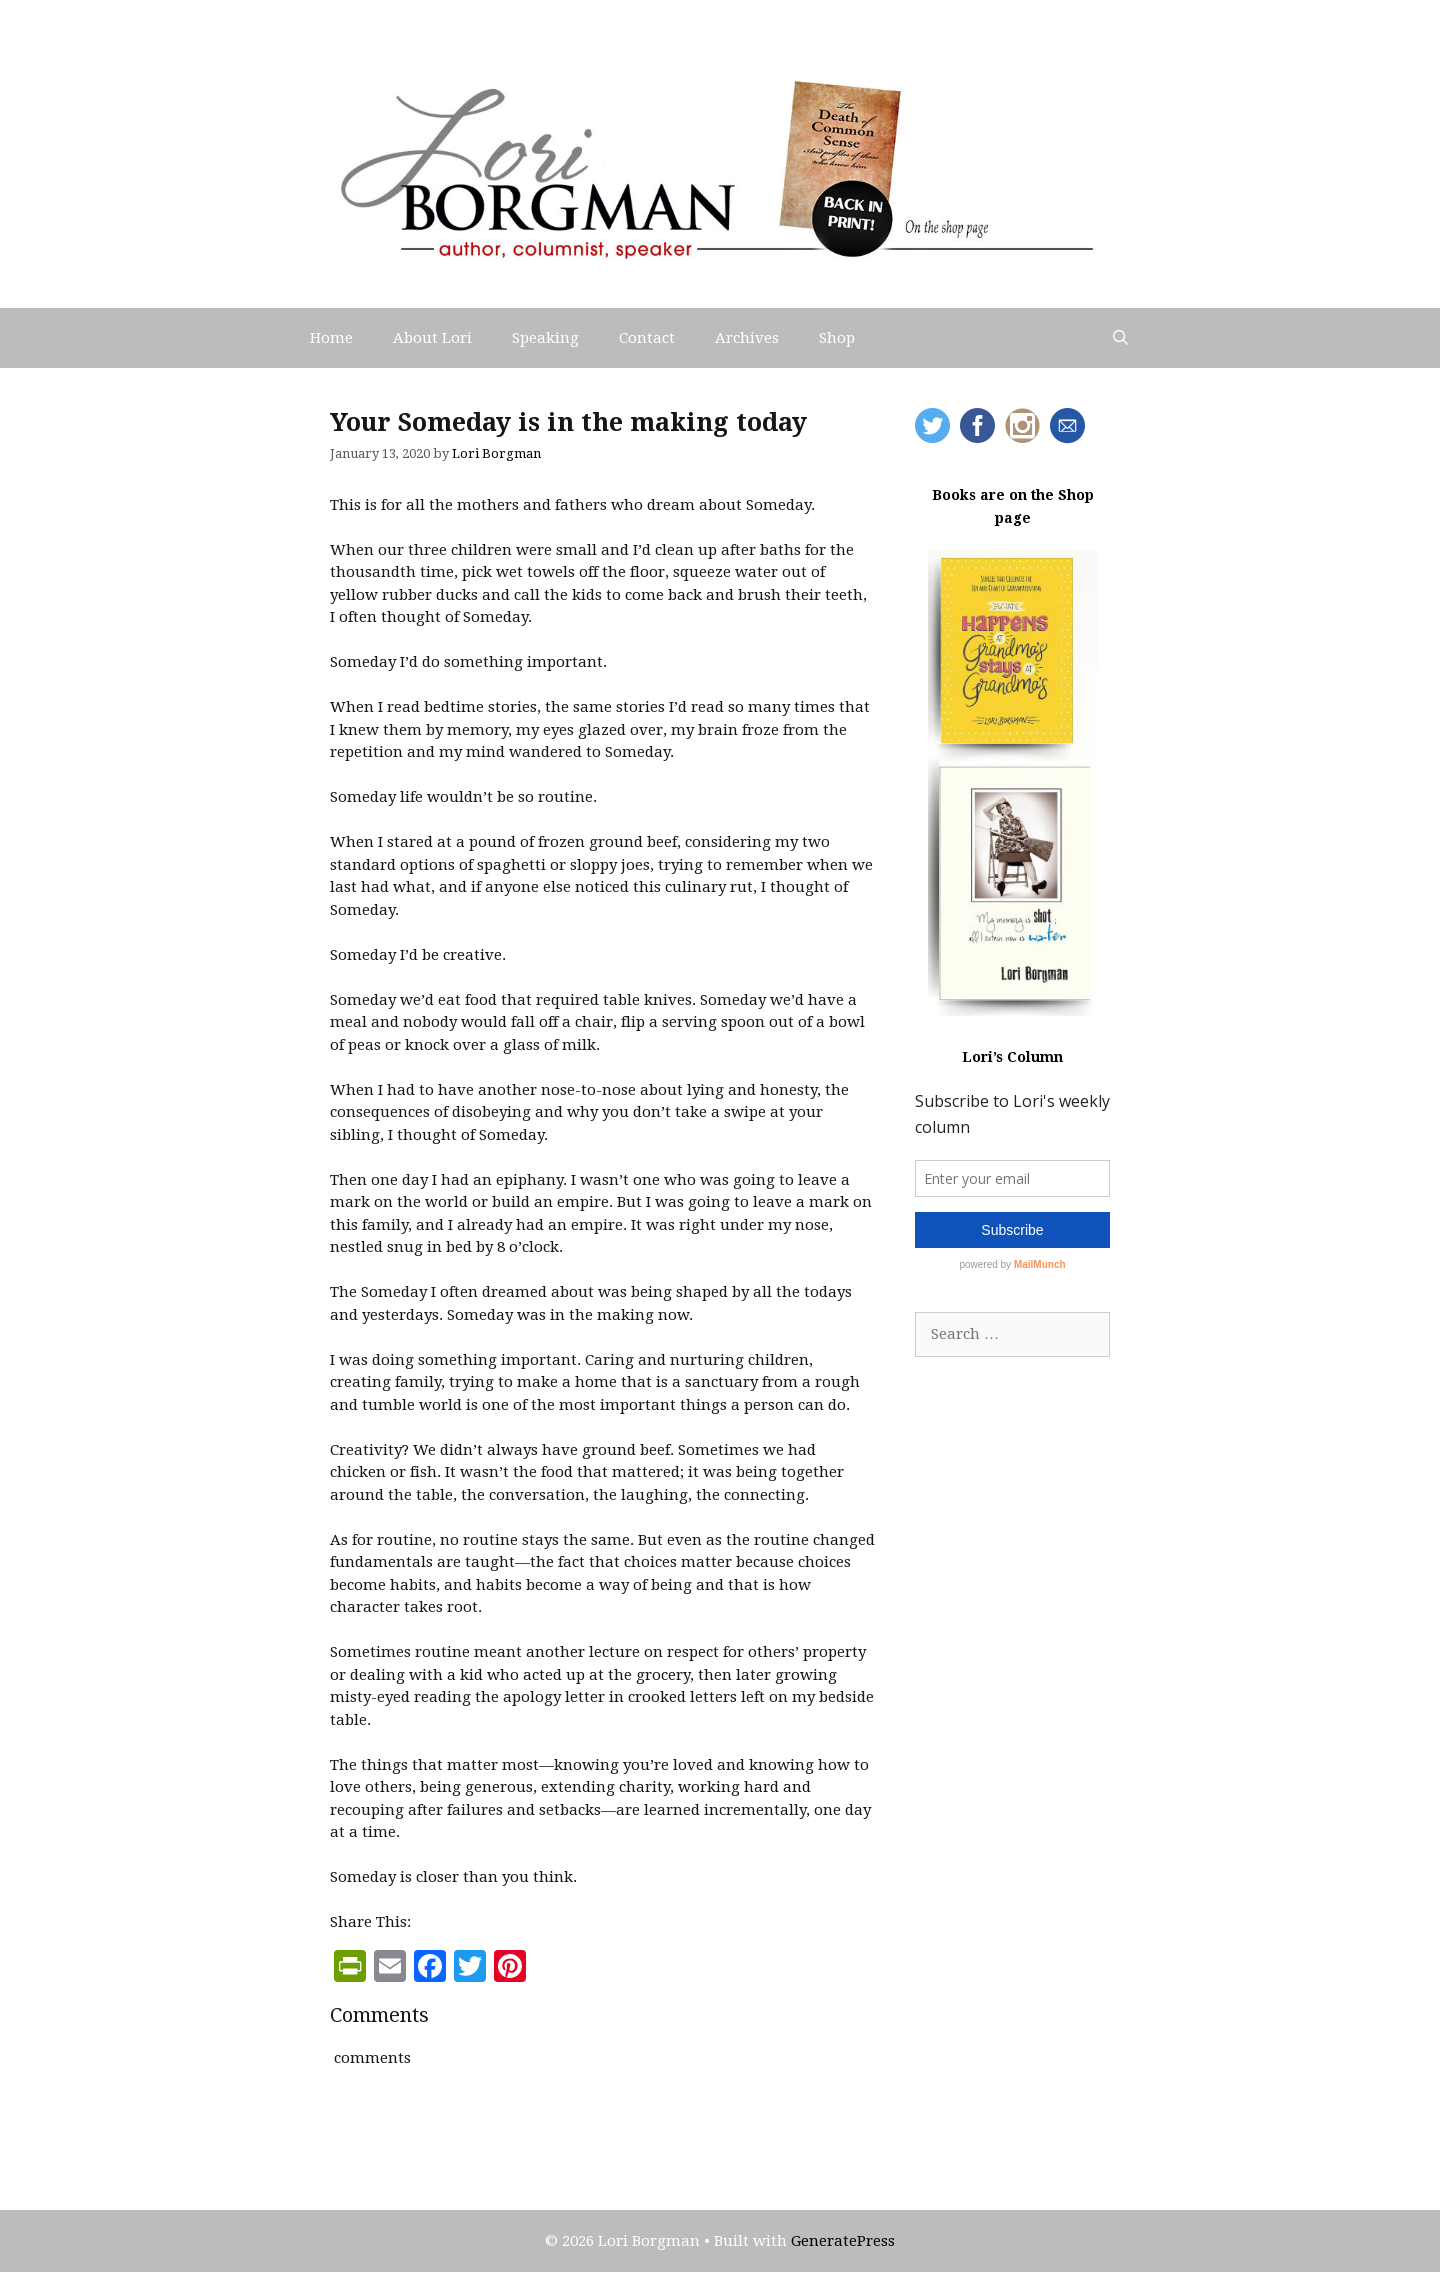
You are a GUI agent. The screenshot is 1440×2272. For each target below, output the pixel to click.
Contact (647, 338)
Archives (747, 338)
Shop (837, 338)
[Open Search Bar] (1120, 338)
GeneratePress (843, 2241)
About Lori (432, 338)
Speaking (545, 338)
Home (331, 338)
